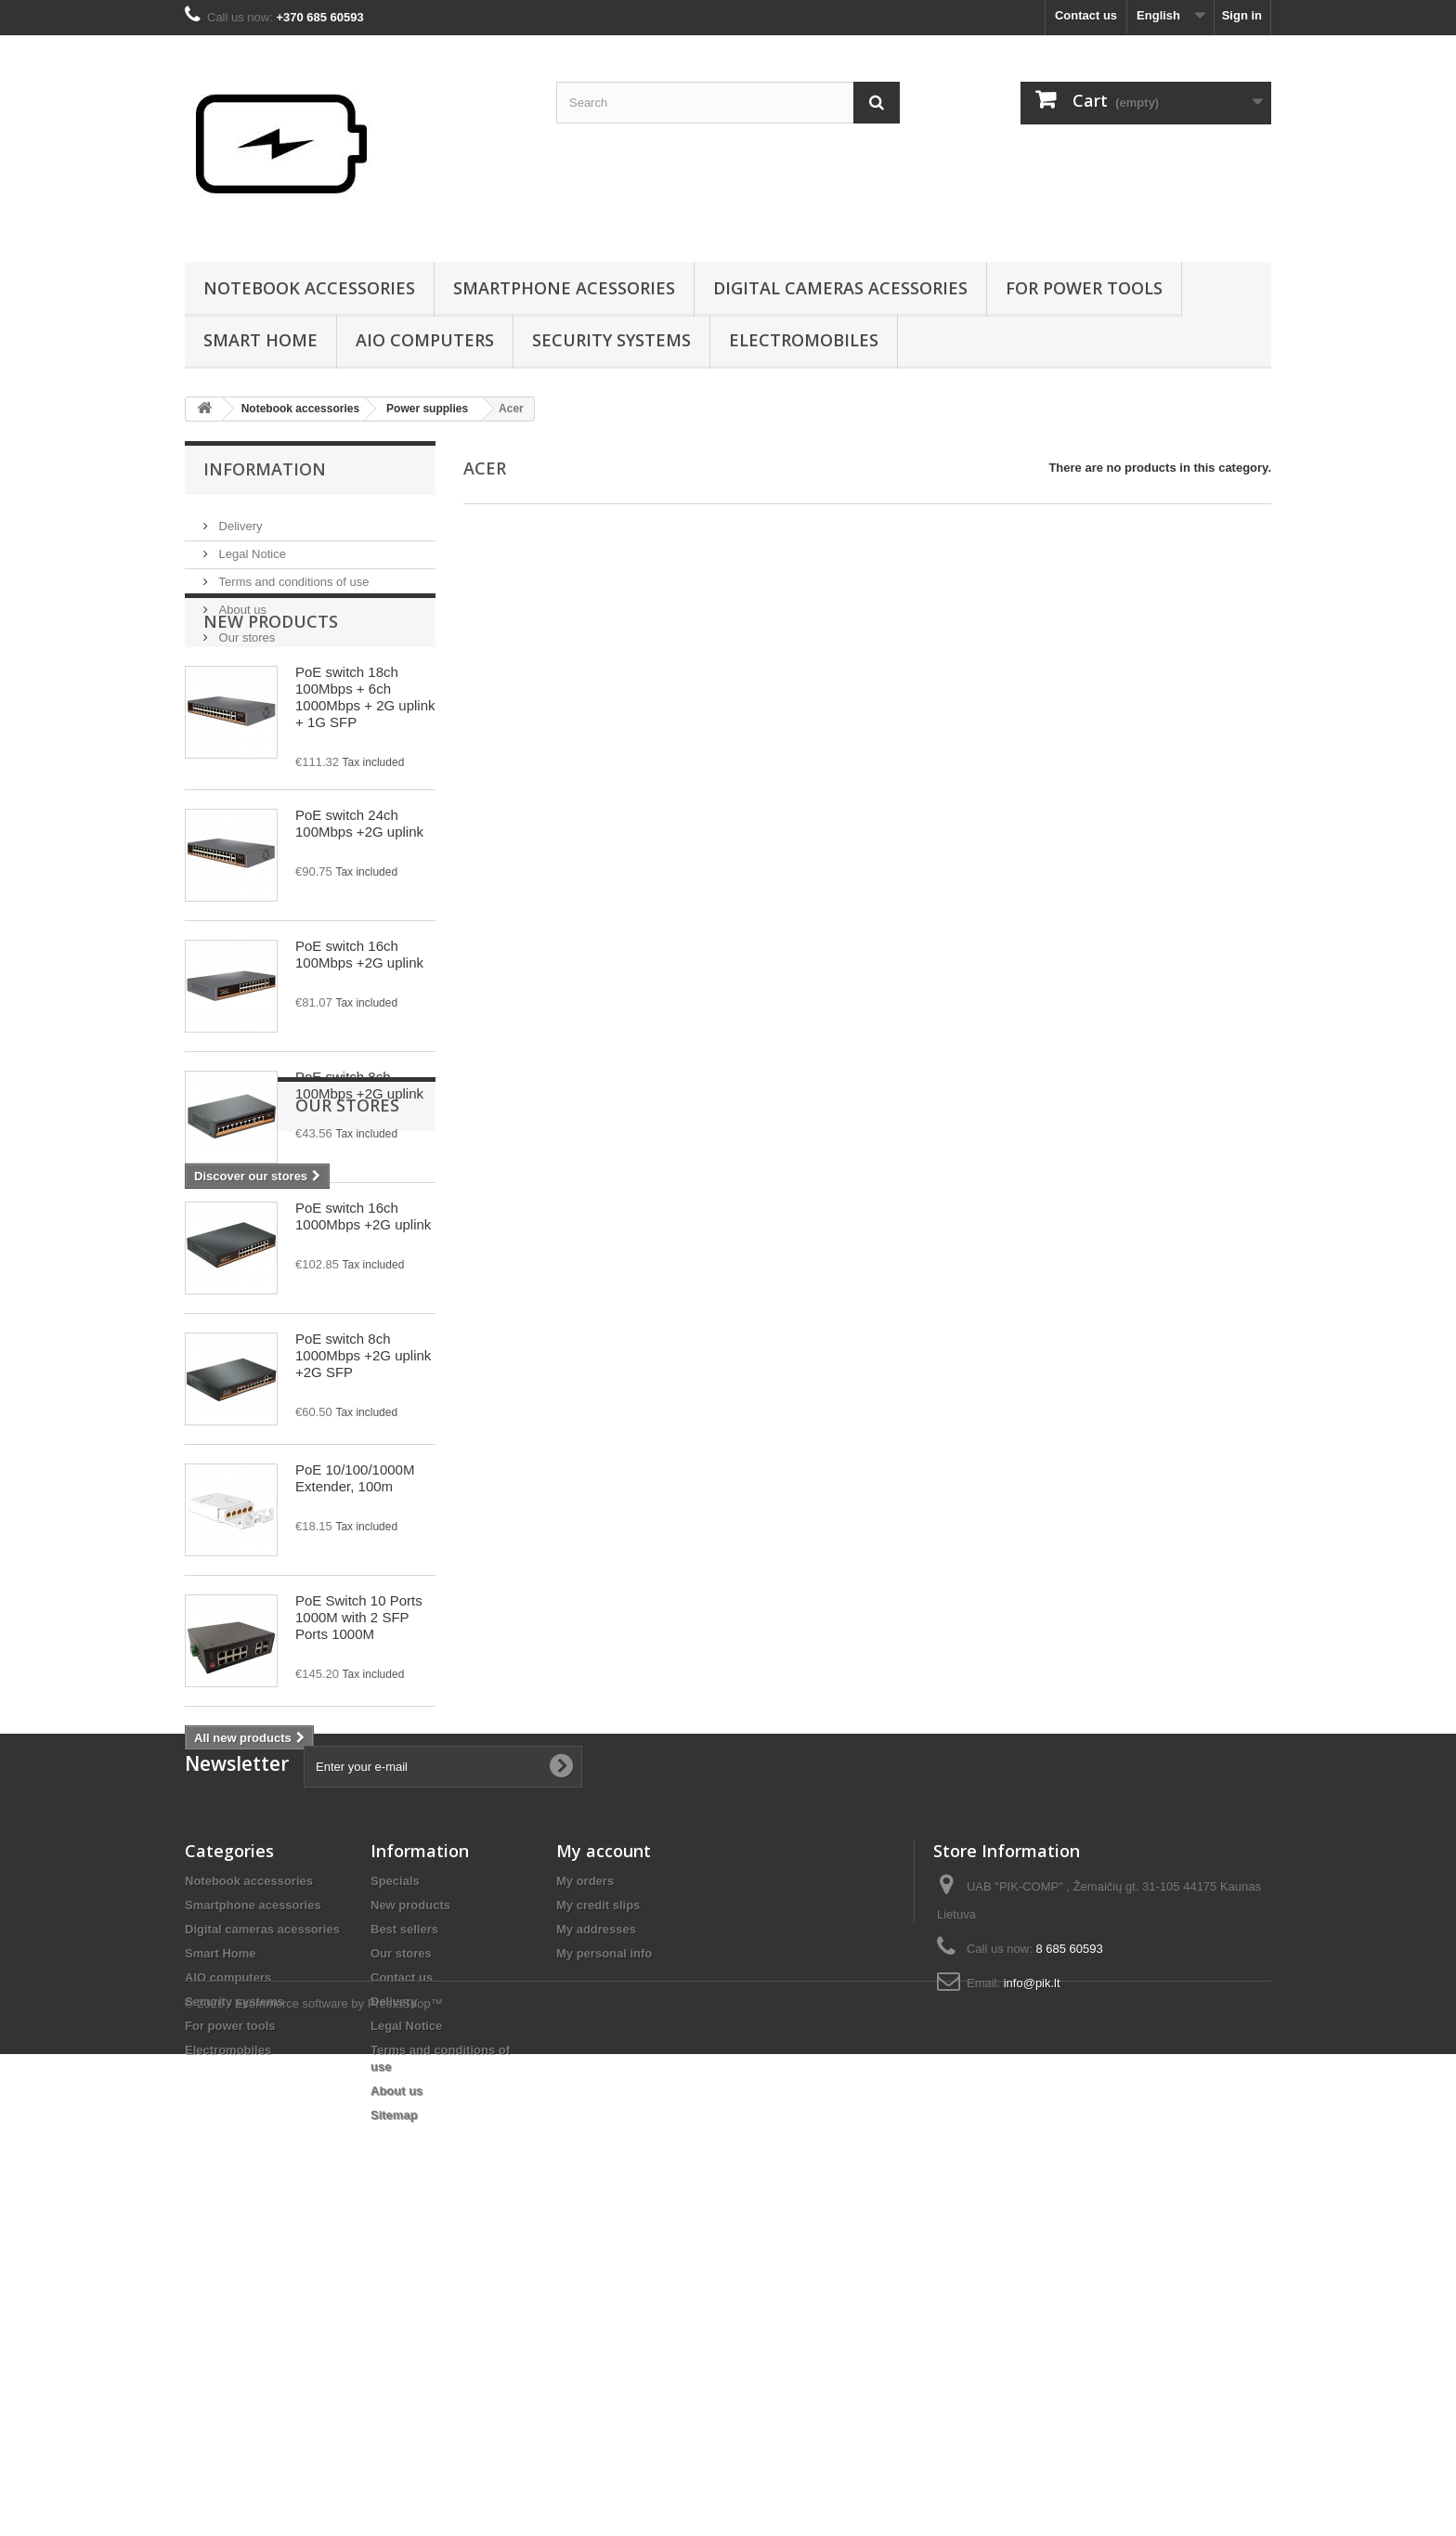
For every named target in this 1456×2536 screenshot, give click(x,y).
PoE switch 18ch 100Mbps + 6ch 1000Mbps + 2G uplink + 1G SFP (365, 776)
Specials (395, 2184)
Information (264, 469)
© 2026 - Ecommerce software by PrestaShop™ (314, 2485)
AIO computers (425, 340)
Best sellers (404, 2233)
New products (270, 700)
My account (603, 2154)
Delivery (239, 519)
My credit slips (598, 2209)
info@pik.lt (1032, 2287)
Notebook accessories (309, 288)
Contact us (1086, 15)
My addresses (596, 2233)
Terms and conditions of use (292, 574)
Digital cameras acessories (840, 288)
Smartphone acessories (564, 288)
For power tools (1084, 288)
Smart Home (260, 340)
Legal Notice (250, 546)
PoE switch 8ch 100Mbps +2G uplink (359, 1164)
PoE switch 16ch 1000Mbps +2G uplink (363, 1295)
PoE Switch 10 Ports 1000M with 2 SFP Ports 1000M (358, 1696)
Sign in (1242, 15)
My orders (585, 2184)
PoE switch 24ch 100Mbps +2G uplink (359, 902)
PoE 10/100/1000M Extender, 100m (354, 1557)
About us (240, 602)
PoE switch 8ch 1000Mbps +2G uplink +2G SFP (363, 1434)
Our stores (245, 630)
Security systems (611, 340)
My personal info (604, 2257)
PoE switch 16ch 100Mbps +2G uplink (359, 1033)
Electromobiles (803, 340)
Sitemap (394, 2418)
